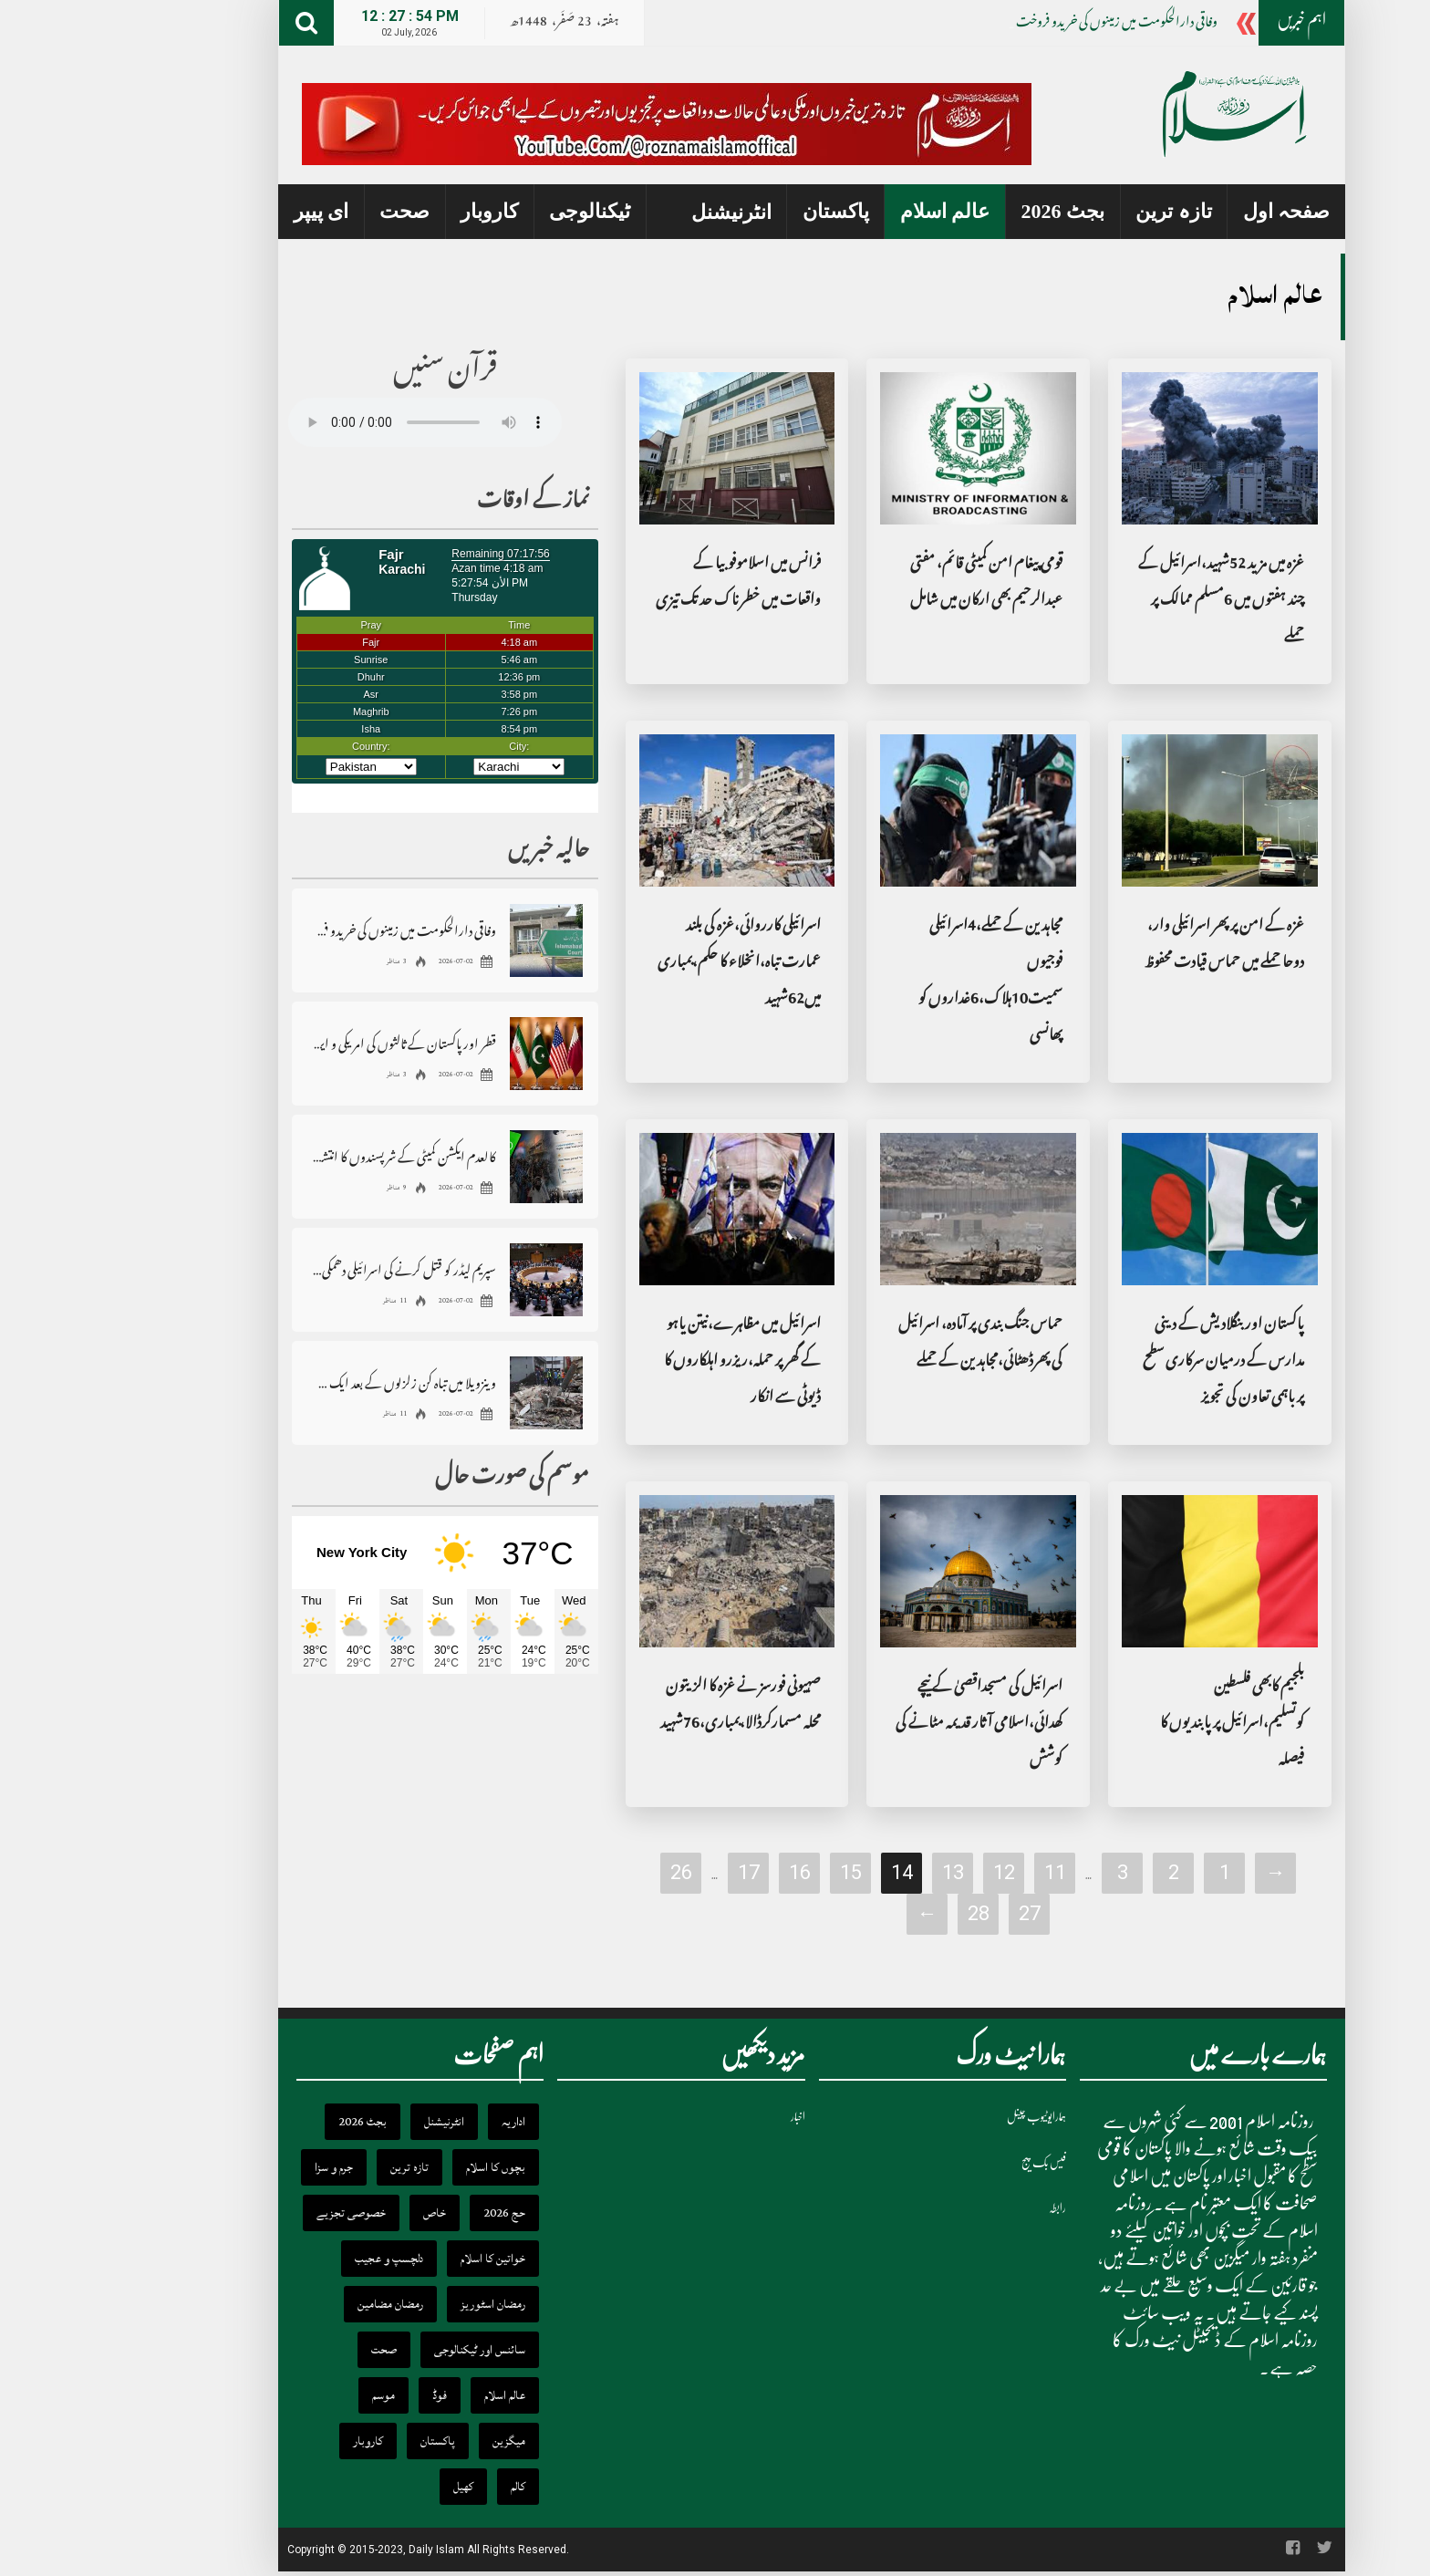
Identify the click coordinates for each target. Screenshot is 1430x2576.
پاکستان (739, 211)
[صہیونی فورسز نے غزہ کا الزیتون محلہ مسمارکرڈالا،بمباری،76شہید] (641, 1571)
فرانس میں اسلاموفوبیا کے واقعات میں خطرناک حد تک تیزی (641, 583)
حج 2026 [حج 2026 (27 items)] (408, 2213)
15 (754, 1872)
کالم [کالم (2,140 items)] (421, 2486)
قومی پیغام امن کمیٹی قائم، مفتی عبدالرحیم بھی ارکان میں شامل (889, 583)
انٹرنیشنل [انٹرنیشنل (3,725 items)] (347, 2122)
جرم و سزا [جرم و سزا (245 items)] (237, 2167)
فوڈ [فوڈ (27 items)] (343, 2395)
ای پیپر (225, 211)
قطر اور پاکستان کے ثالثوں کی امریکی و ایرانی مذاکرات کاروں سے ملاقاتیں (307, 1043)
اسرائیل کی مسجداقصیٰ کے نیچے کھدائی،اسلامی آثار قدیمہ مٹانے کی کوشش (882, 1724)
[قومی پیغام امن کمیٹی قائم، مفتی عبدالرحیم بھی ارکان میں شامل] (881, 448)
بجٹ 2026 (967, 211)
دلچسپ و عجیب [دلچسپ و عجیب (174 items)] (292, 2258)
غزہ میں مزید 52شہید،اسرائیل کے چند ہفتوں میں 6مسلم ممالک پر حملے (1124, 601)
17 (652, 1872)
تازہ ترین (1077, 211)
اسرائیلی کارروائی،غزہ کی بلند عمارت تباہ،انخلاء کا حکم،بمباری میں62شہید (642, 963)
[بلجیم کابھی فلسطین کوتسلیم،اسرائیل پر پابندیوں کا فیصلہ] (1123, 1571)
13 (856, 1872)
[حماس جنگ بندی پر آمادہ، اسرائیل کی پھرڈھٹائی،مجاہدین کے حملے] (881, 1209)
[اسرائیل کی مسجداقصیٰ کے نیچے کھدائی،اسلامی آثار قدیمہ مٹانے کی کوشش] (881, 1571)
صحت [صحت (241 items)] (287, 2350)
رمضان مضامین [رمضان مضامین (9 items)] (293, 2304)
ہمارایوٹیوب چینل (939, 2117)
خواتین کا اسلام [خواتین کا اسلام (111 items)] (396, 2258)
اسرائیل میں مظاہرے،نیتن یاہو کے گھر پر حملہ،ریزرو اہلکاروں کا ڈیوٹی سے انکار (645, 1362)
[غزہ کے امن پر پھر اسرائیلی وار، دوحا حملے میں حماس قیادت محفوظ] (1123, 811)
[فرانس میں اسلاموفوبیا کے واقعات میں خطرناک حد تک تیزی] (641, 448)
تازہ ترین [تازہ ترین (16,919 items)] (313, 2167)
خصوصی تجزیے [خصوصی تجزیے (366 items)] (254, 2213)
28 (882, 1913)
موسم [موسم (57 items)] (286, 2395)
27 (933, 1913)
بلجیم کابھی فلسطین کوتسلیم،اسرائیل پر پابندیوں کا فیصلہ (1135, 1724)
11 (958, 1872)
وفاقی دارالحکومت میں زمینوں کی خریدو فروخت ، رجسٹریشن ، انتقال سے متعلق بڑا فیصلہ (307, 930)
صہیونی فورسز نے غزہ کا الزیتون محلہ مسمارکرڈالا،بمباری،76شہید (644, 1706)
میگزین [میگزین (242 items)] (412, 2441)
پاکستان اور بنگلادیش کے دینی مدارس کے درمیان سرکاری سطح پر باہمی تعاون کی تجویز (1126, 1362)
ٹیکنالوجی (493, 211)
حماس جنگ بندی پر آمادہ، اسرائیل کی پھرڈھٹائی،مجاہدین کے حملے (884, 1344)
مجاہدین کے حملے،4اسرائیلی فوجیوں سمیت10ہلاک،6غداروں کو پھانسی (894, 982)
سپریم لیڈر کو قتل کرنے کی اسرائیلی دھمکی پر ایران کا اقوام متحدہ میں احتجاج (307, 1269)
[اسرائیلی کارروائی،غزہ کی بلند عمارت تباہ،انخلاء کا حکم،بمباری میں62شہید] (641, 811)
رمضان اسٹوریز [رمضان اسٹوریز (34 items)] (396, 2304)
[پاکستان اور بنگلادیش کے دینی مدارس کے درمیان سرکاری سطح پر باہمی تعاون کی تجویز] (1123, 1209)
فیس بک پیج (947, 2162)
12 (907, 1872)
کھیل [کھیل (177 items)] (367, 2486)
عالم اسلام (848, 211)
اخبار (701, 2117)
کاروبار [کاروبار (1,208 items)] (271, 2441)
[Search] (209, 23)
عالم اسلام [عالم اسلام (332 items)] (408, 2395)
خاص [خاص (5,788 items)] (337, 2213)
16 (703, 1872)
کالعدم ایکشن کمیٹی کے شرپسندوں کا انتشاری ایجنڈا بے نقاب (307, 1156)
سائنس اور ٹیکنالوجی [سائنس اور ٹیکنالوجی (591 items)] (383, 2350)
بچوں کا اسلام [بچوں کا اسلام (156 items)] (399, 2167)
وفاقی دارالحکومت (1081, 24)
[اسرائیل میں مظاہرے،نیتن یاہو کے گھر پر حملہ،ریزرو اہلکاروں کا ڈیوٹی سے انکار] (641, 1209)
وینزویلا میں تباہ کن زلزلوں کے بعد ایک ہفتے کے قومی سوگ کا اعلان (307, 1382)
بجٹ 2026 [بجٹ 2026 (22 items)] (266, 2122)
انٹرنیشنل (635, 212)
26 (585, 1872)
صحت (308, 211)
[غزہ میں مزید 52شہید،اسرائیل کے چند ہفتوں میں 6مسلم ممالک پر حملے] (1123, 448)
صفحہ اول (1190, 211)
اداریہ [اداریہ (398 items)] (417, 2122)
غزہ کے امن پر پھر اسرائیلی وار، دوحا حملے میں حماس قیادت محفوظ (1127, 945)
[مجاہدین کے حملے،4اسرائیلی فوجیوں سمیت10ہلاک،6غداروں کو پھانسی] (881, 811)
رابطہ (960, 2208)
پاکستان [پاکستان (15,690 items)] (341, 2441)
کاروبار (392, 211)
